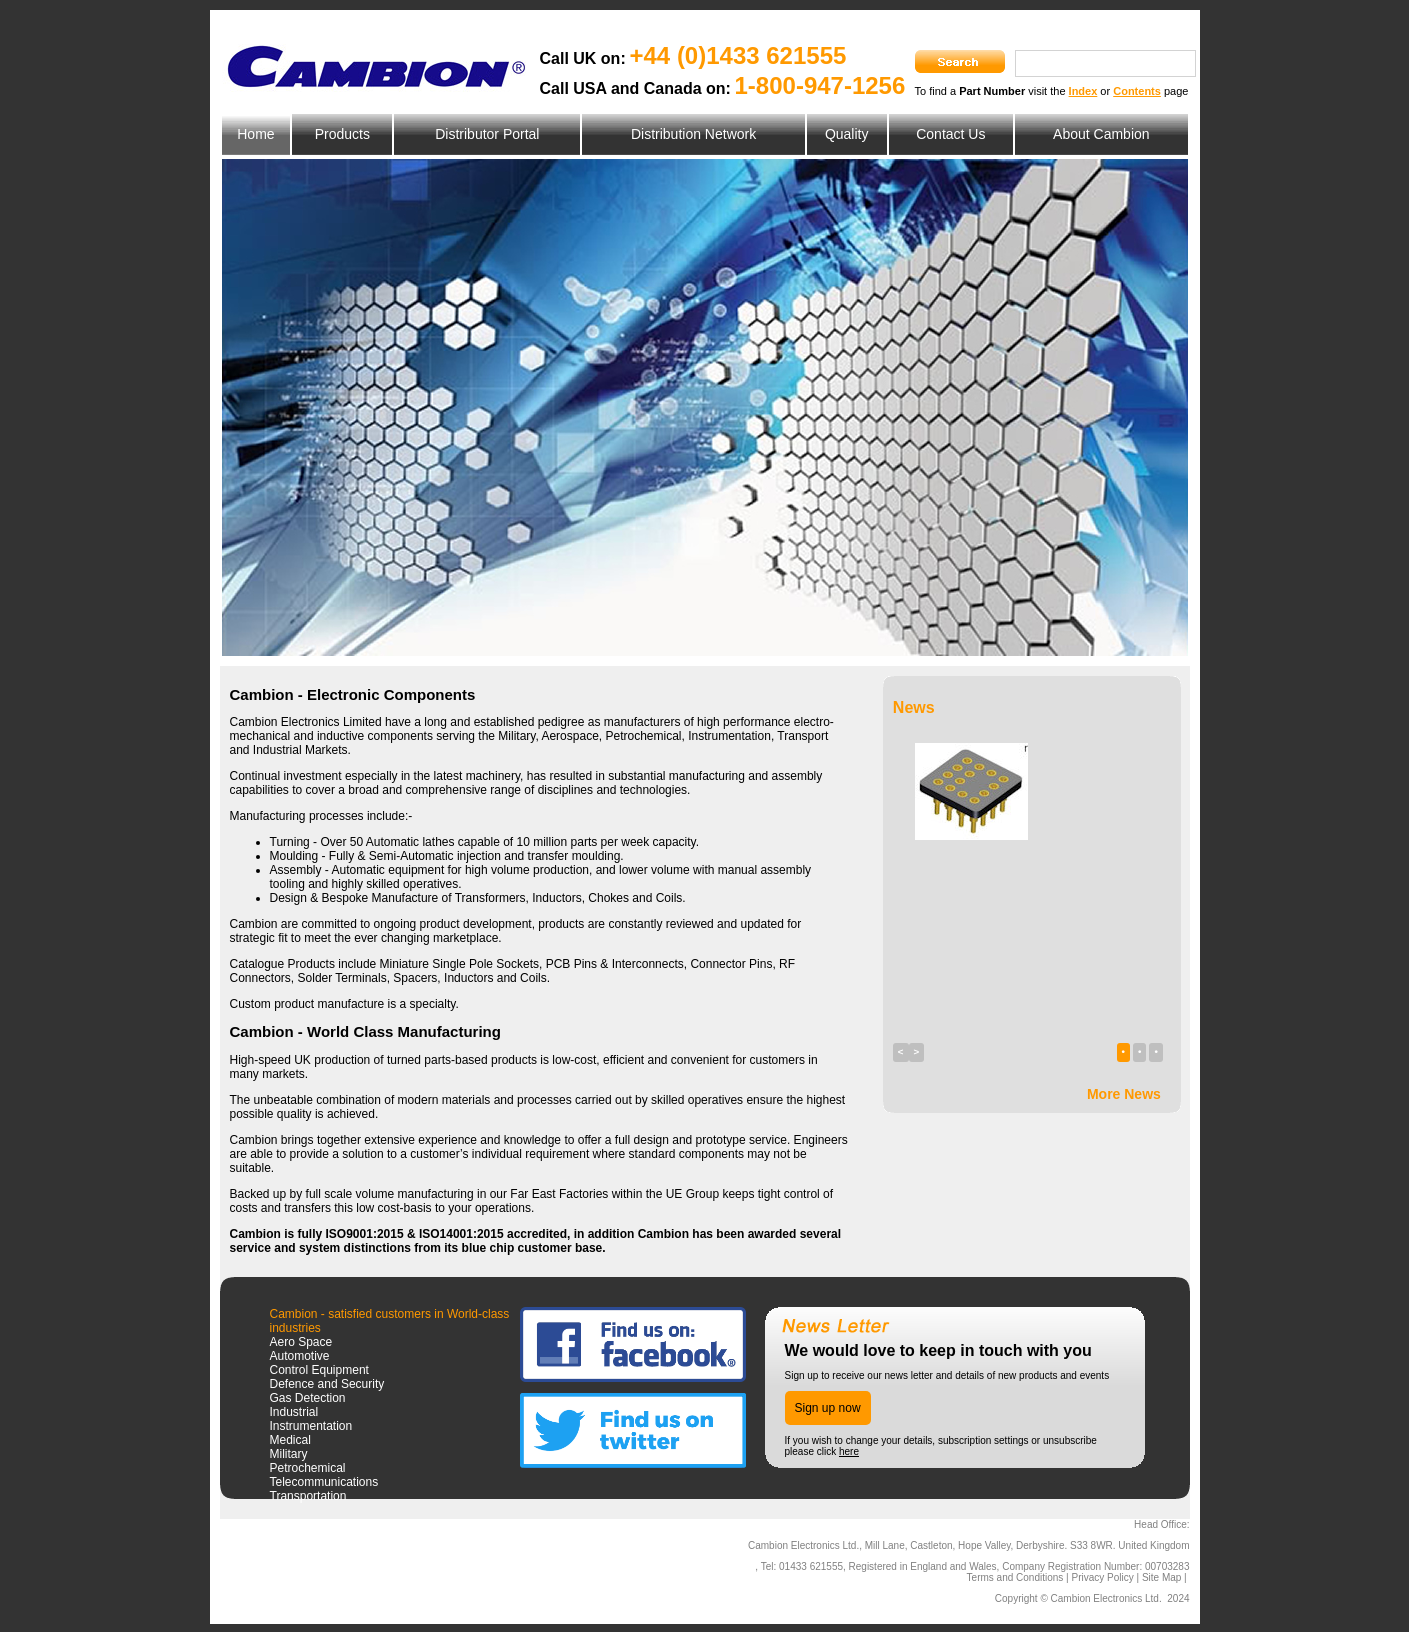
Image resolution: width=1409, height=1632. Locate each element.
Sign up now (828, 1408)
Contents (1137, 91)
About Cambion (1101, 134)
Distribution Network (693, 134)
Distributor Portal (487, 134)
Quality (847, 134)
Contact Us (950, 134)
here (849, 1451)
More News (1124, 1094)
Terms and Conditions (1015, 1577)
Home (255, 134)
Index (1083, 91)
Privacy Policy (1102, 1577)
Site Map (1161, 1577)
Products (342, 134)
